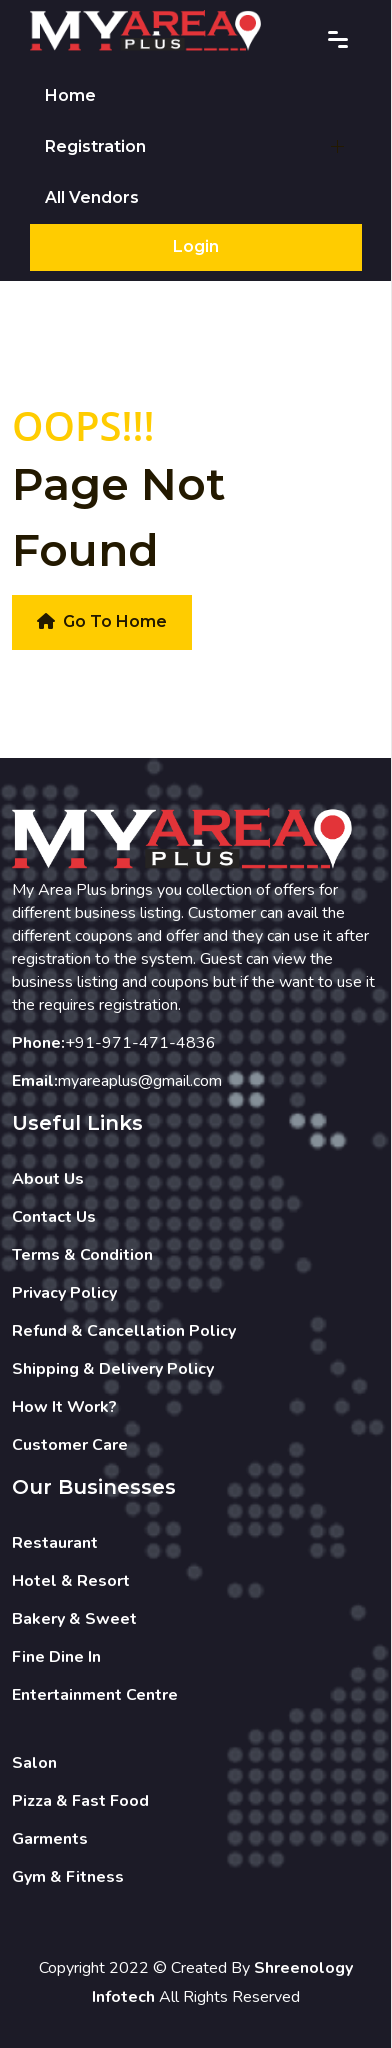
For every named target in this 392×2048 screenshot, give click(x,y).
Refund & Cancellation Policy (124, 1331)
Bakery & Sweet (74, 1619)
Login (196, 246)
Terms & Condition (82, 1255)
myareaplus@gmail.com (140, 1081)
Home (70, 95)
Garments (50, 1839)
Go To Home (102, 621)
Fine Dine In (56, 1657)
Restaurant (55, 1543)
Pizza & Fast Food (80, 1801)
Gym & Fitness (68, 1877)
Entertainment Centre (95, 1695)
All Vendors (92, 197)
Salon (34, 1763)
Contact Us (54, 1217)
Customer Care (70, 1445)
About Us (48, 1179)
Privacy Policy (64, 1293)
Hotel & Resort (71, 1581)
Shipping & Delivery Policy (113, 1369)
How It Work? (64, 1407)
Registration (95, 146)
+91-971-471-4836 (140, 1043)
